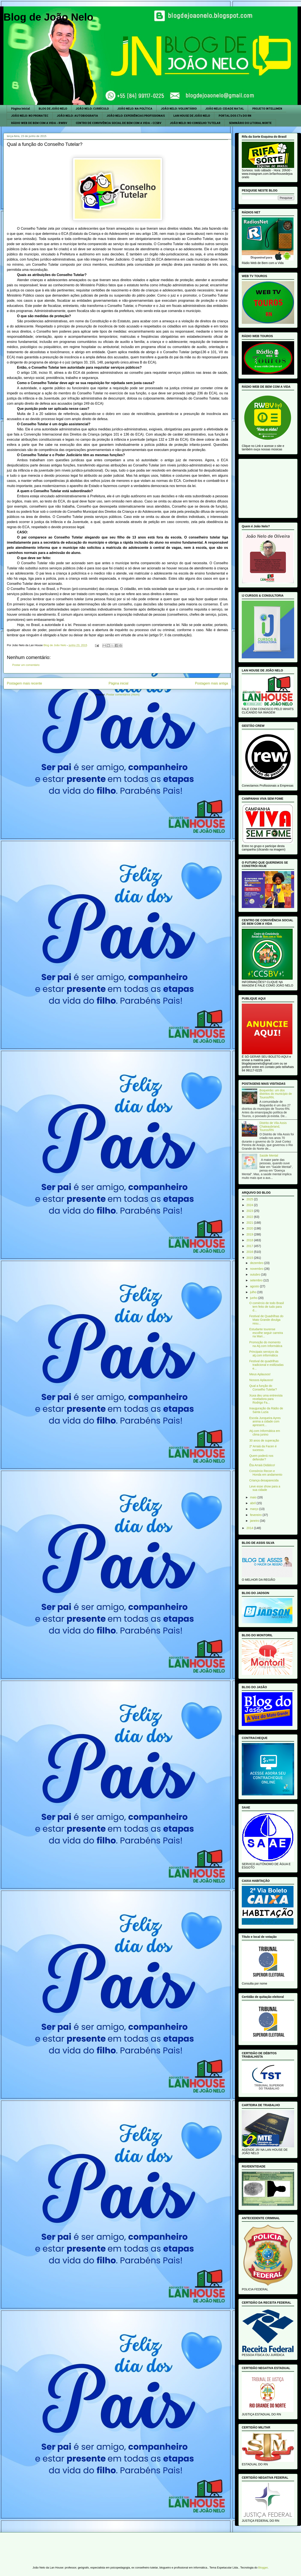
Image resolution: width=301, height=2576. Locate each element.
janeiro (255, 1520)
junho (254, 1298)
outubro (255, 1274)
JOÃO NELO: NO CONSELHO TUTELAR (195, 123)
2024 (250, 1205)
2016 (250, 1251)
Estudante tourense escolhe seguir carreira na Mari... (266, 1332)
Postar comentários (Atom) (122, 694)
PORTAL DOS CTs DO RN (235, 115)
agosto (255, 1286)
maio (253, 1497)
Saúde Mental (269, 1155)
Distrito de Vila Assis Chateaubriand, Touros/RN (273, 1126)
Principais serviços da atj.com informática (263, 1353)
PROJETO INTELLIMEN (267, 108)
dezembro (257, 1263)
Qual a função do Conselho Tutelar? (263, 1387)
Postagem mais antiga (211, 683)
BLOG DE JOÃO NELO (53, 108)
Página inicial (20, 108)
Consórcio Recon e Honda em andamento (265, 1472)
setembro (256, 1280)
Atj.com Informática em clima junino (264, 1432)
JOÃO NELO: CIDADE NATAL (224, 108)
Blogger (263, 2567)
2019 (250, 1234)
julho (253, 1292)
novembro (257, 1268)
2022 (250, 1217)
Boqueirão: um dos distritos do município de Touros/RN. (276, 1094)
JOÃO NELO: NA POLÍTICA (134, 108)
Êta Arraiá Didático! (262, 1465)
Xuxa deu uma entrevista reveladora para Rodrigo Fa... (266, 1399)
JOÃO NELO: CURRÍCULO (92, 108)
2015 (250, 1257)
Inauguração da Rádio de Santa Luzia (266, 1410)
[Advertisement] (81, 2548)
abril (253, 1503)
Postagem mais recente (24, 683)
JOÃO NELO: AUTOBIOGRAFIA (77, 115)
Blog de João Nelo (48, 17)
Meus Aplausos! (260, 1374)
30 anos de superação (264, 1440)
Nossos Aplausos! (261, 1380)
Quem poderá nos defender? (261, 1457)
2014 (250, 1528)
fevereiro (256, 1515)
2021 (250, 1222)
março (254, 1509)
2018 (250, 1240)
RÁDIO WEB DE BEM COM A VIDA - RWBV (39, 123)
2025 (250, 1199)
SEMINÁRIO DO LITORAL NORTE (250, 123)
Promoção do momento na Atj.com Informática (265, 1344)
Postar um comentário (25, 665)
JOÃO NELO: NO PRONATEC (29, 115)
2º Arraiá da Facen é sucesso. (263, 1448)
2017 (250, 1246)
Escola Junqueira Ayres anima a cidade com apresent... (265, 1421)
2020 (250, 1228)
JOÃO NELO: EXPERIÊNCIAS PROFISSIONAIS (136, 115)
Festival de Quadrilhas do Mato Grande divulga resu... (266, 1319)
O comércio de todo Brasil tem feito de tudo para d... (266, 1306)
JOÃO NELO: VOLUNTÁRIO (179, 108)
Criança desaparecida (263, 1480)
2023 (250, 1211)
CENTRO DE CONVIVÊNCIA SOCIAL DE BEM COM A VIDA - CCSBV (118, 123)
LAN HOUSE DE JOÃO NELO (191, 115)
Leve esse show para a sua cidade (264, 1488)
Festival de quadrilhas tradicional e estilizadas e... (266, 1364)
